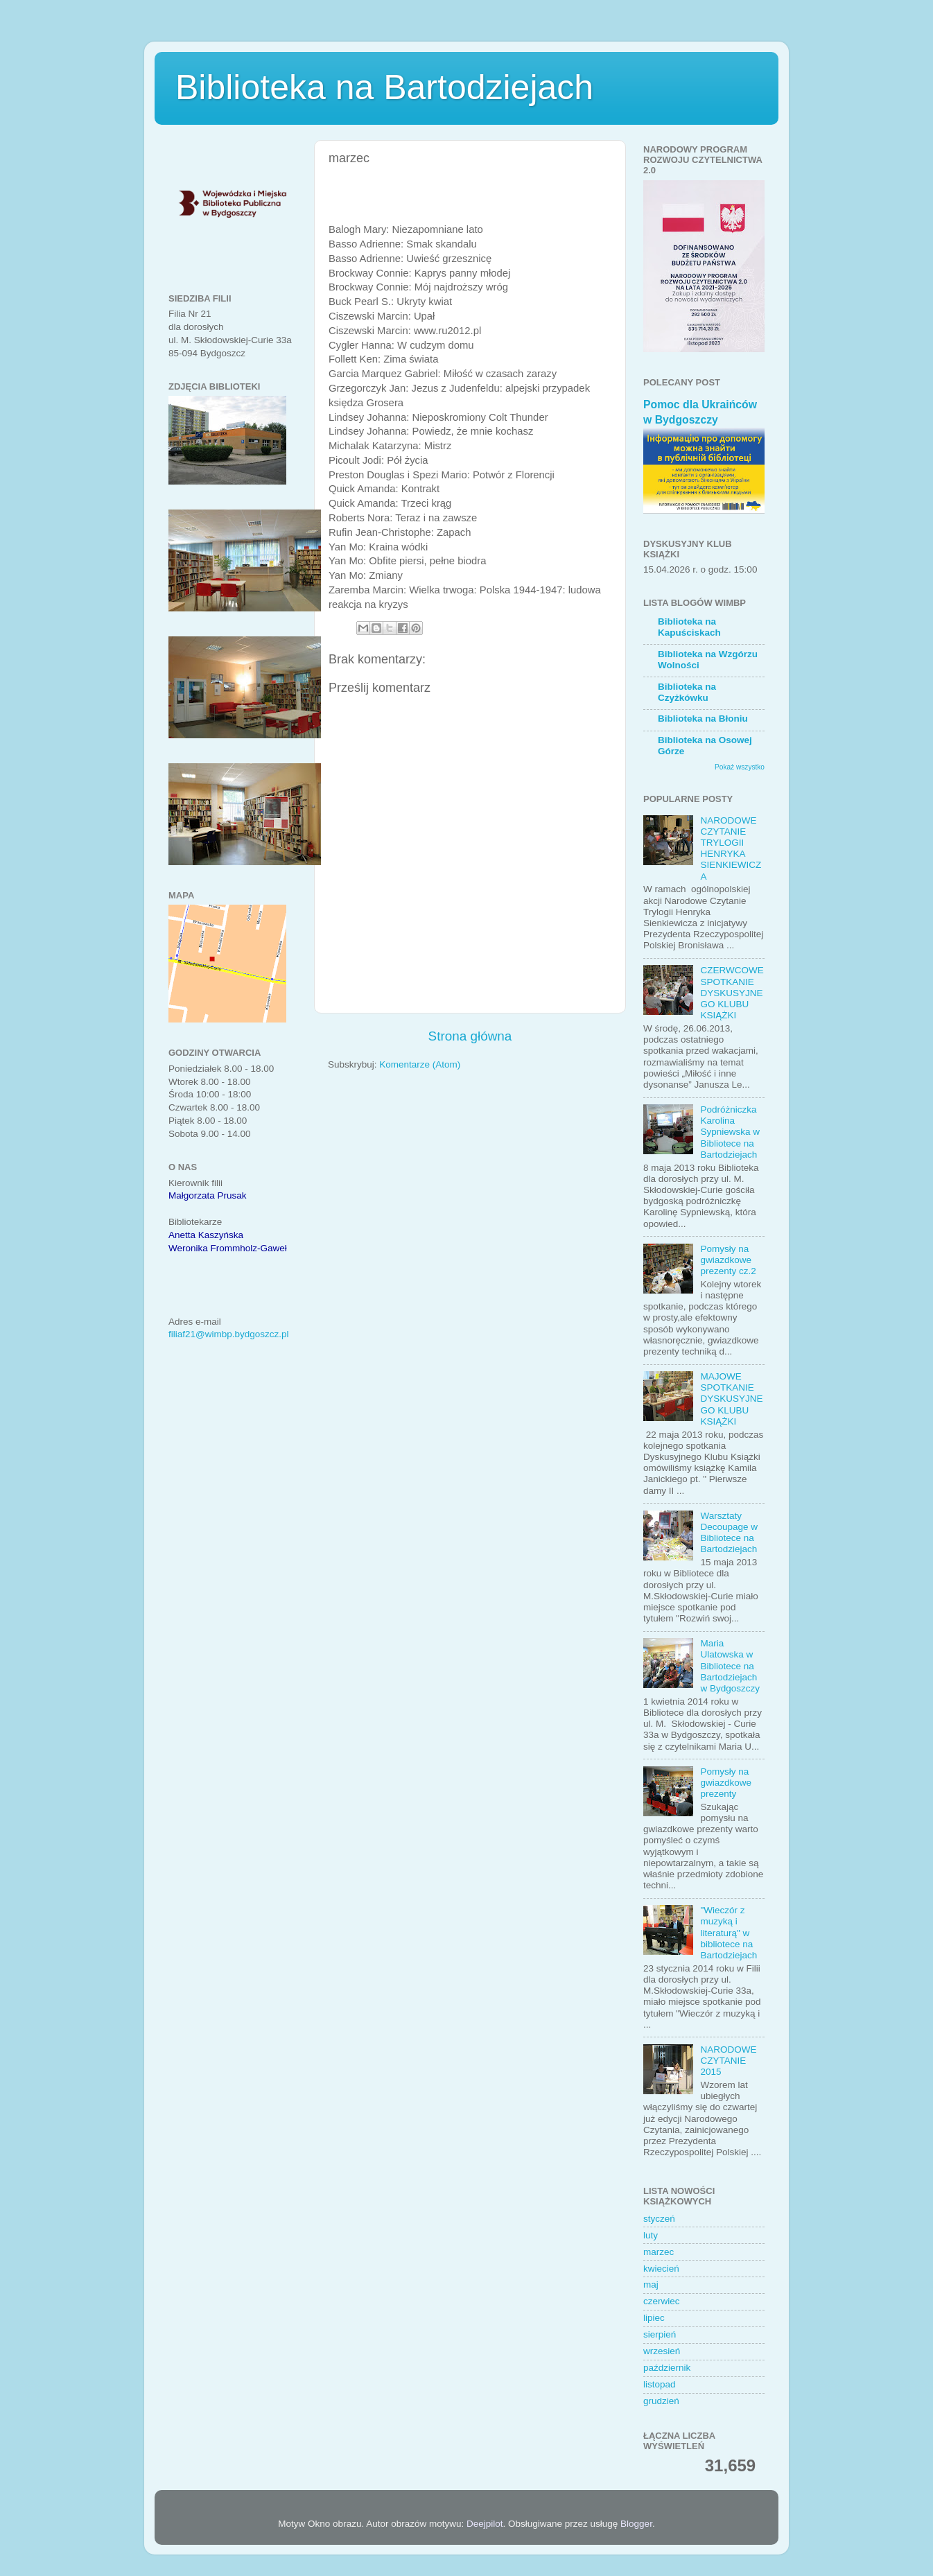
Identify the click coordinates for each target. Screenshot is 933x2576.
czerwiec (661, 2301)
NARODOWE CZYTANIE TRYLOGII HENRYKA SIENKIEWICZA (730, 848)
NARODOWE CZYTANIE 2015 (728, 2060)
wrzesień (661, 2351)
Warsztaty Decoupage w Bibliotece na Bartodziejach (729, 1533)
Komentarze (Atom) (419, 1064)
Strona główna (470, 1036)
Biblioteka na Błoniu (703, 718)
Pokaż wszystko (740, 767)
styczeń (659, 2218)
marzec (658, 2252)
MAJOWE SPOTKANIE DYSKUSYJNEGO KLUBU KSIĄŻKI (731, 1399)
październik (666, 2367)
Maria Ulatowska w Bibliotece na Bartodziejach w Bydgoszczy (730, 1666)
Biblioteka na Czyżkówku (687, 692)
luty (650, 2235)
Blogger (636, 2523)
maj (651, 2284)
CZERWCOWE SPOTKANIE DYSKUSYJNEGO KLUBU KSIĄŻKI (731, 992)
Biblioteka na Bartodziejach (384, 87)
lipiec (654, 2318)
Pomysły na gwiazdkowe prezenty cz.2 (728, 1260)
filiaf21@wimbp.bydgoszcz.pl (228, 1334)
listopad (659, 2384)
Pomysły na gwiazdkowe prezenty (725, 1782)
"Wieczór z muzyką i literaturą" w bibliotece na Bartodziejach (728, 1932)
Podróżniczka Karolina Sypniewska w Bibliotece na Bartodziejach (730, 1132)
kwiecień (661, 2268)
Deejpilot (484, 2523)
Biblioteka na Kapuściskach (689, 627)
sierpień (659, 2334)
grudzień (661, 2401)
